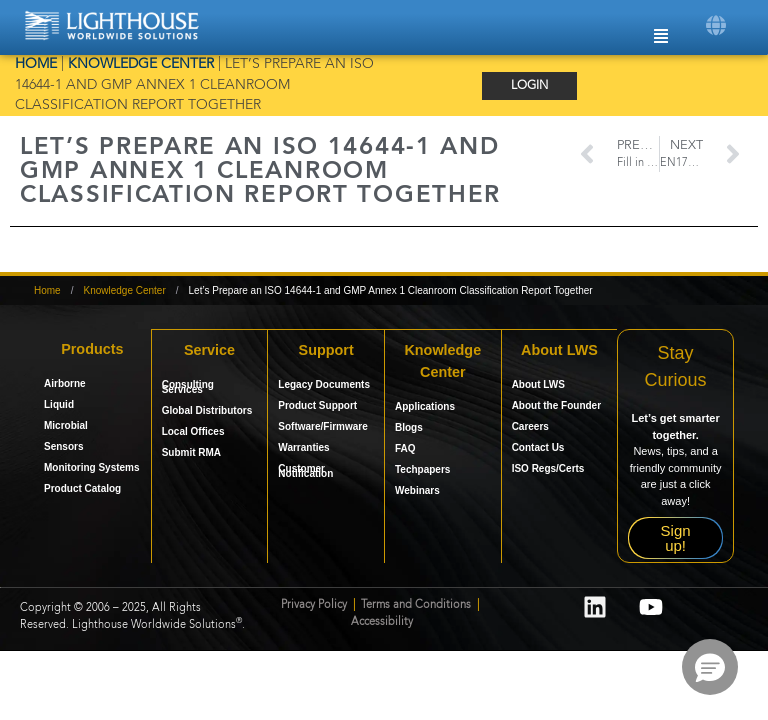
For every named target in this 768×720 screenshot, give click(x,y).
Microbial (66, 425)
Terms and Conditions (417, 605)
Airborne (65, 383)
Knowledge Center (141, 64)
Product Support (317, 404)
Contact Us (538, 446)
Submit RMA (191, 451)
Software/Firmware (322, 425)
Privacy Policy (314, 605)
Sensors (63, 446)
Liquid (59, 404)
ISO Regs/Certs (548, 467)
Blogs (409, 425)
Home (36, 64)
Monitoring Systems (92, 467)
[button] (715, 25)
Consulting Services (188, 386)
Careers (530, 425)
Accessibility (382, 622)
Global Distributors (207, 409)
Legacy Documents (324, 383)
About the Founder (556, 404)
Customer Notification (305, 470)
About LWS (538, 383)
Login (529, 86)
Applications (425, 404)
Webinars (417, 488)
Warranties (303, 446)
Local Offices (193, 430)
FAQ (405, 446)
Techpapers (422, 467)
